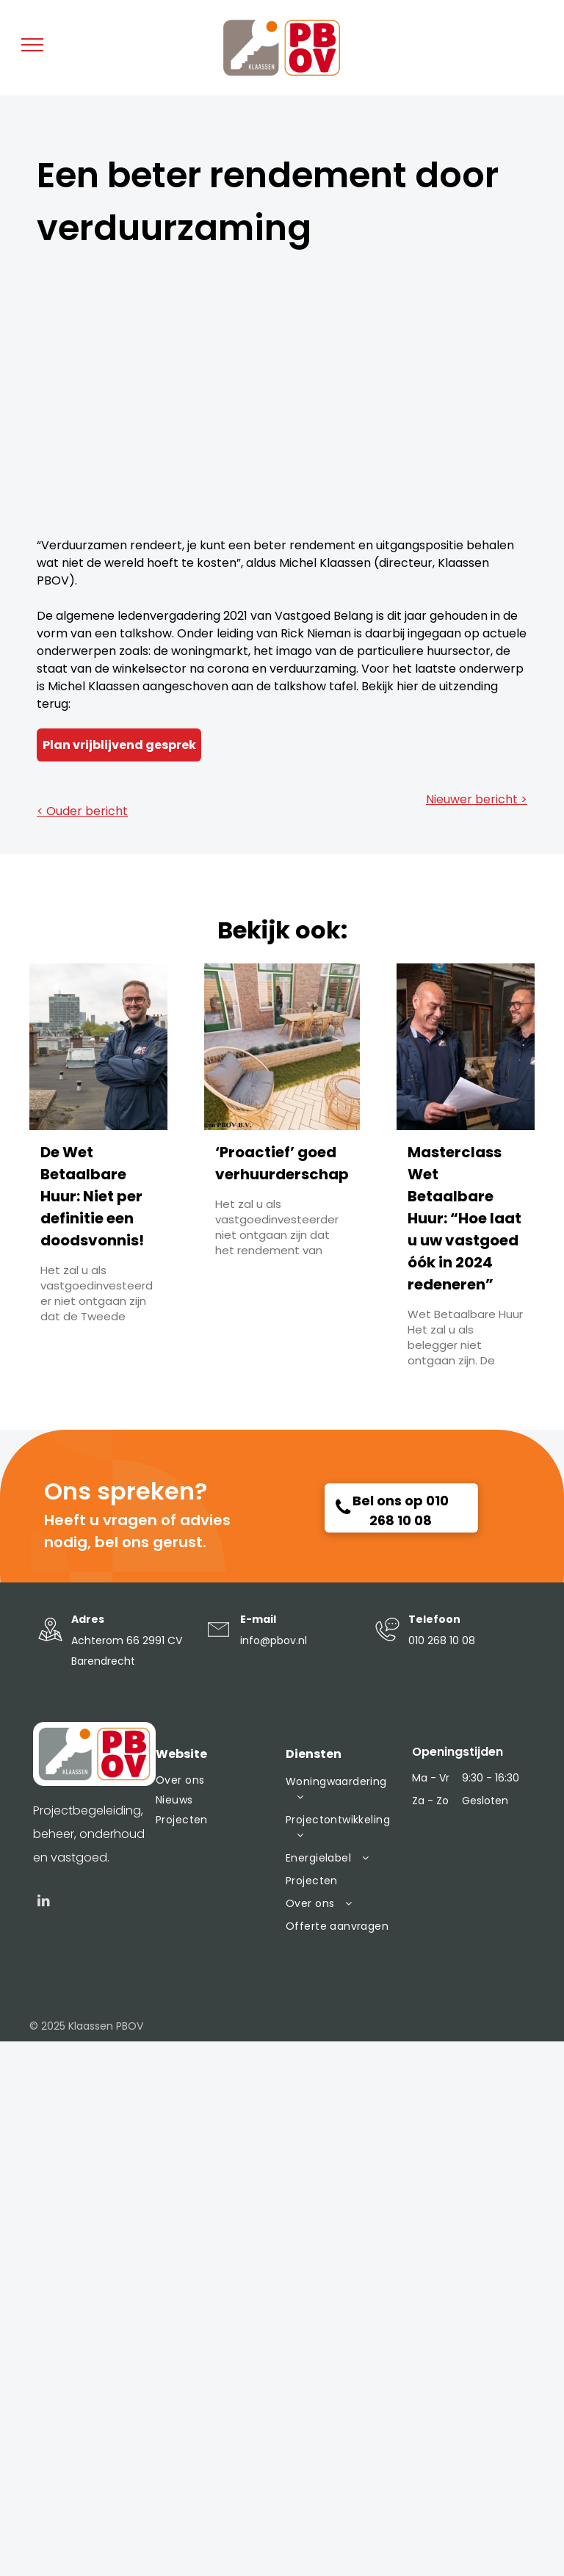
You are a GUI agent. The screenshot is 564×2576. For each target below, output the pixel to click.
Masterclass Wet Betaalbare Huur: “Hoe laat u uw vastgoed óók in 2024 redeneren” (464, 1218)
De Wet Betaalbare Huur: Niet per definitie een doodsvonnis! (92, 1196)
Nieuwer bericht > (476, 799)
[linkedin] (43, 1902)
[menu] (32, 45)
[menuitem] (213, 1780)
